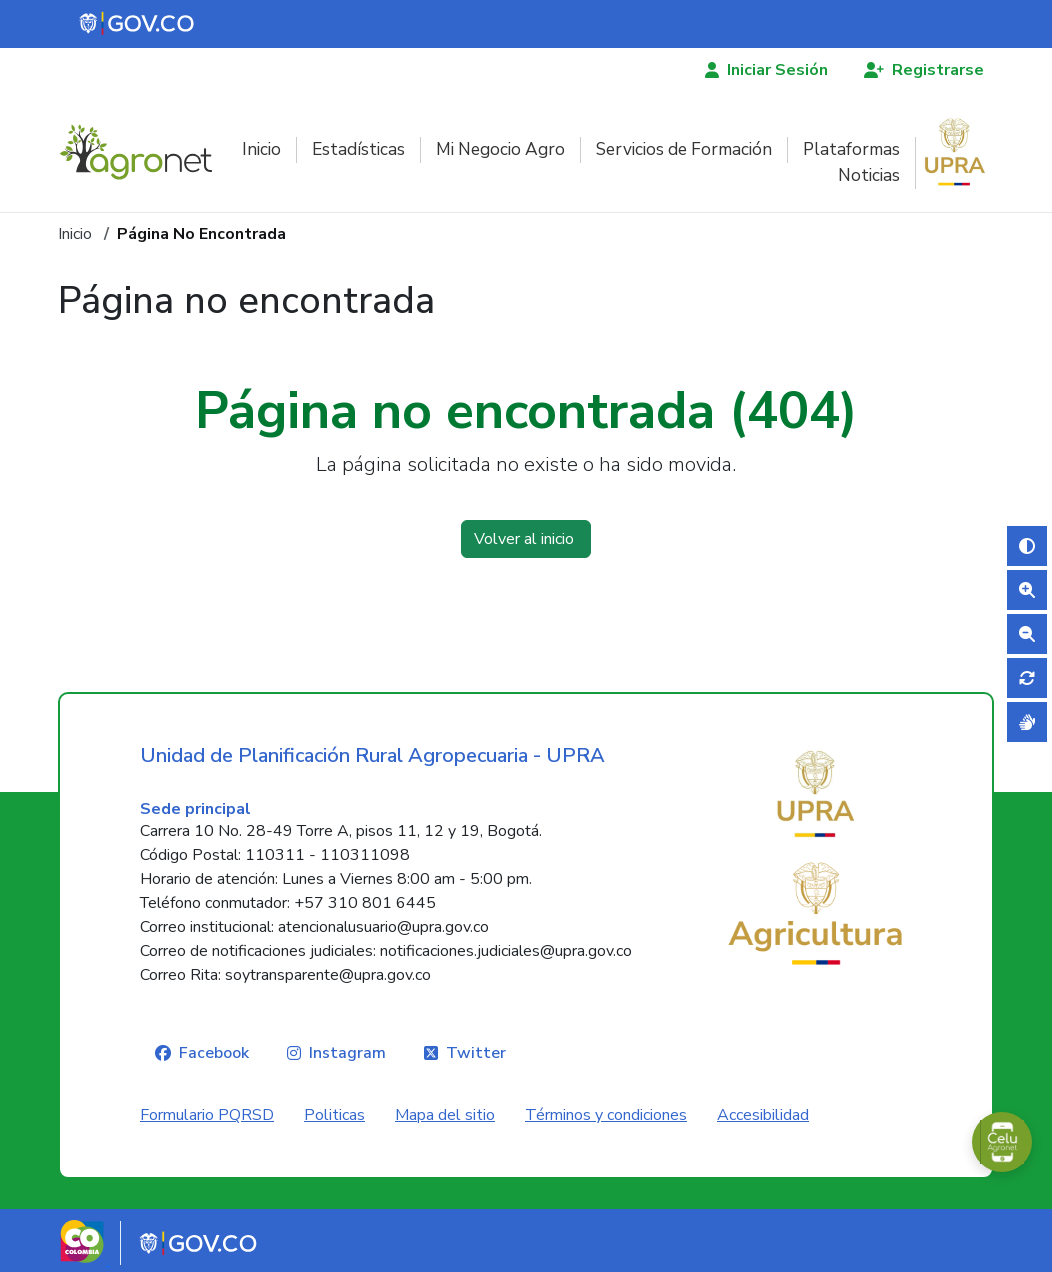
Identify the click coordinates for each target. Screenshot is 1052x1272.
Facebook (214, 1053)
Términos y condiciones (606, 1115)
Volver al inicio (526, 539)
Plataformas (851, 149)
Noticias (869, 175)
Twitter (476, 1053)
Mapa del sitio (445, 1115)
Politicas (334, 1115)
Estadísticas (358, 149)
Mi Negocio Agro (500, 149)
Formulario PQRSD (207, 1115)
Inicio (261, 149)
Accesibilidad (763, 1115)
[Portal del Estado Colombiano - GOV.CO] (138, 24)
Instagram (347, 1053)
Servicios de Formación (684, 149)
